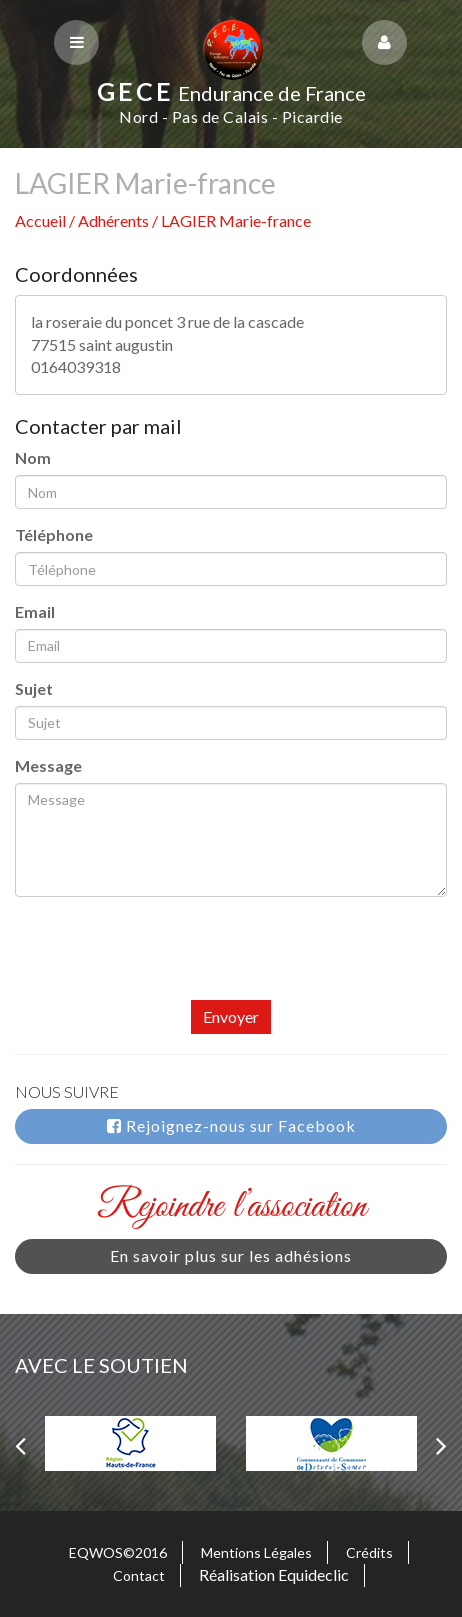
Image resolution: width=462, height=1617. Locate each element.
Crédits (369, 1552)
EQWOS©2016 (118, 1552)
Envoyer (231, 1016)
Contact (139, 1575)
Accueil (40, 220)
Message (48, 765)
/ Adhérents (110, 220)
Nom (33, 457)
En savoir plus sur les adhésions (231, 1255)
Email (35, 611)
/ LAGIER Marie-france (231, 220)
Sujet (34, 688)
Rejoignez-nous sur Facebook (231, 1125)
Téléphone (54, 534)
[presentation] (167, 961)
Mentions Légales (256, 1552)
